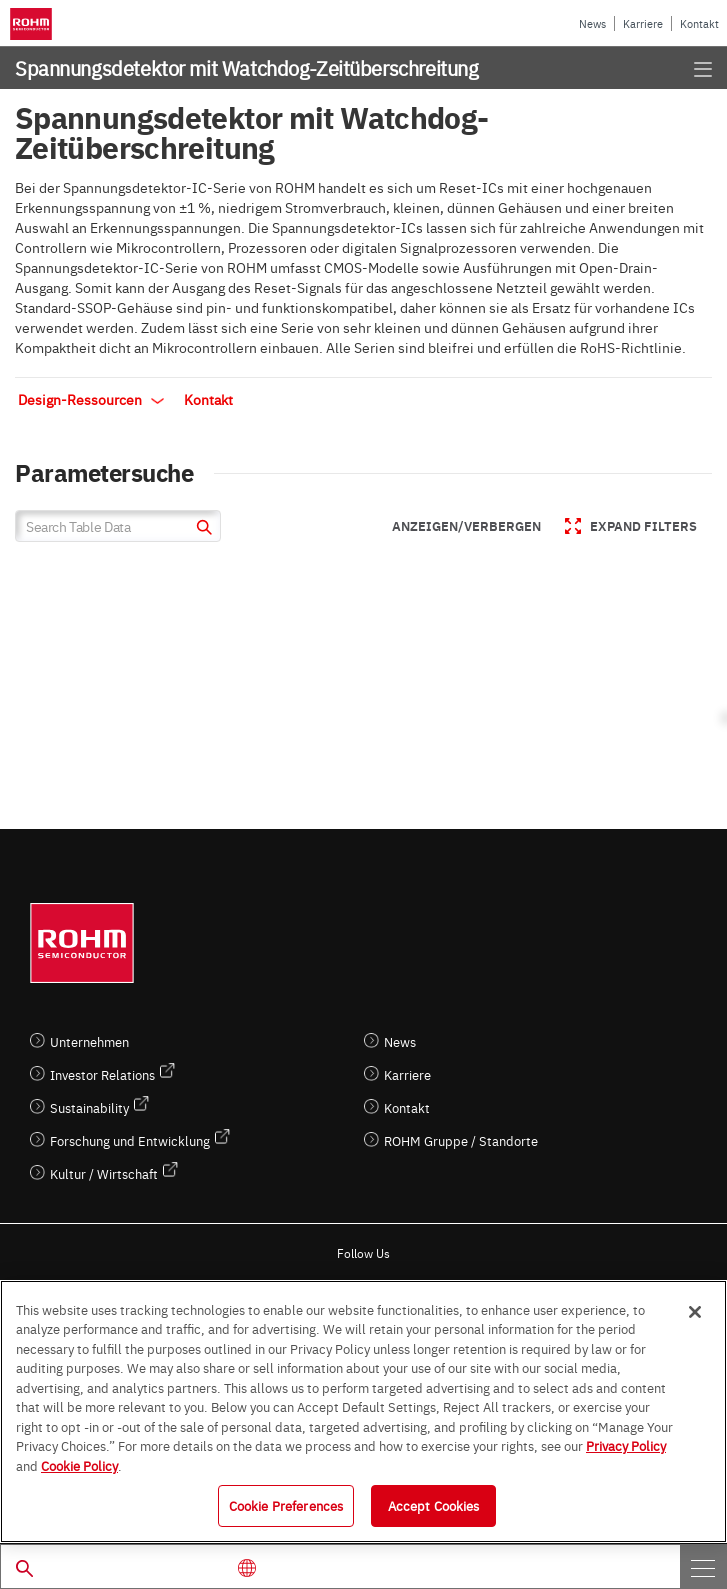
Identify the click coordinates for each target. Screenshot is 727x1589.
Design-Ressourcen (91, 399)
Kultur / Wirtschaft (104, 1173)
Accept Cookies (434, 1505)
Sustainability (89, 1107)
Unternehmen (89, 1041)
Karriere (643, 23)
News (592, 23)
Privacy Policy (626, 1445)
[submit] (201, 529)
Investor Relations (102, 1074)
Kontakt (699, 23)
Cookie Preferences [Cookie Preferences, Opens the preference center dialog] (286, 1505)
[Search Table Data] (118, 526)
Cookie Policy (79, 1465)
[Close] (695, 1312)
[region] (363, 1411)
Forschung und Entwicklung (130, 1140)
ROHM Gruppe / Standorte (461, 1140)
